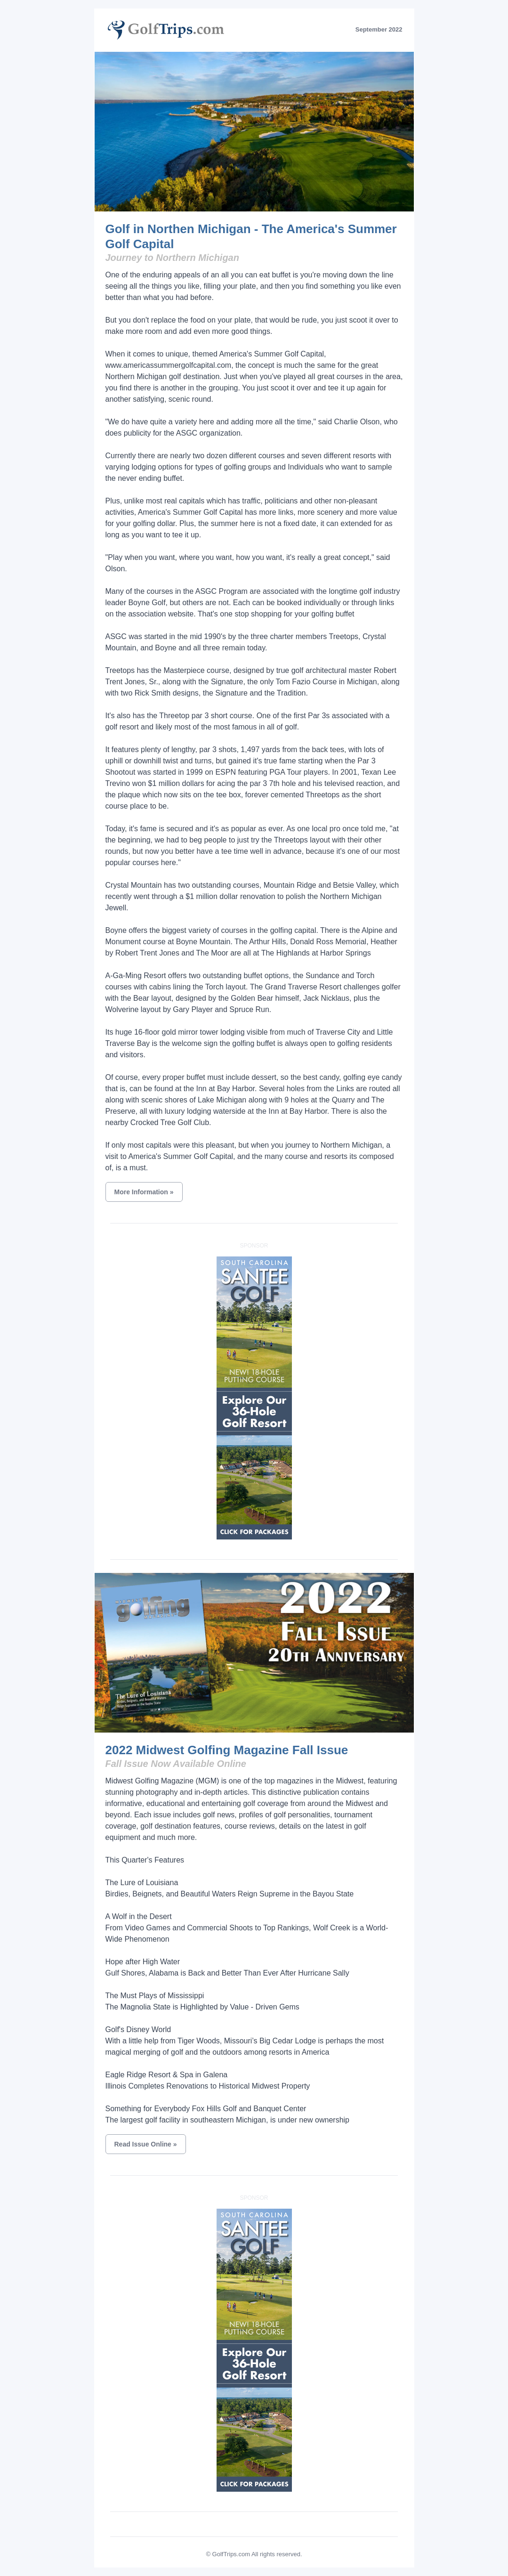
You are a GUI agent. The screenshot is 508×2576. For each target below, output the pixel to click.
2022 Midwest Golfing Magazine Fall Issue (226, 1750)
